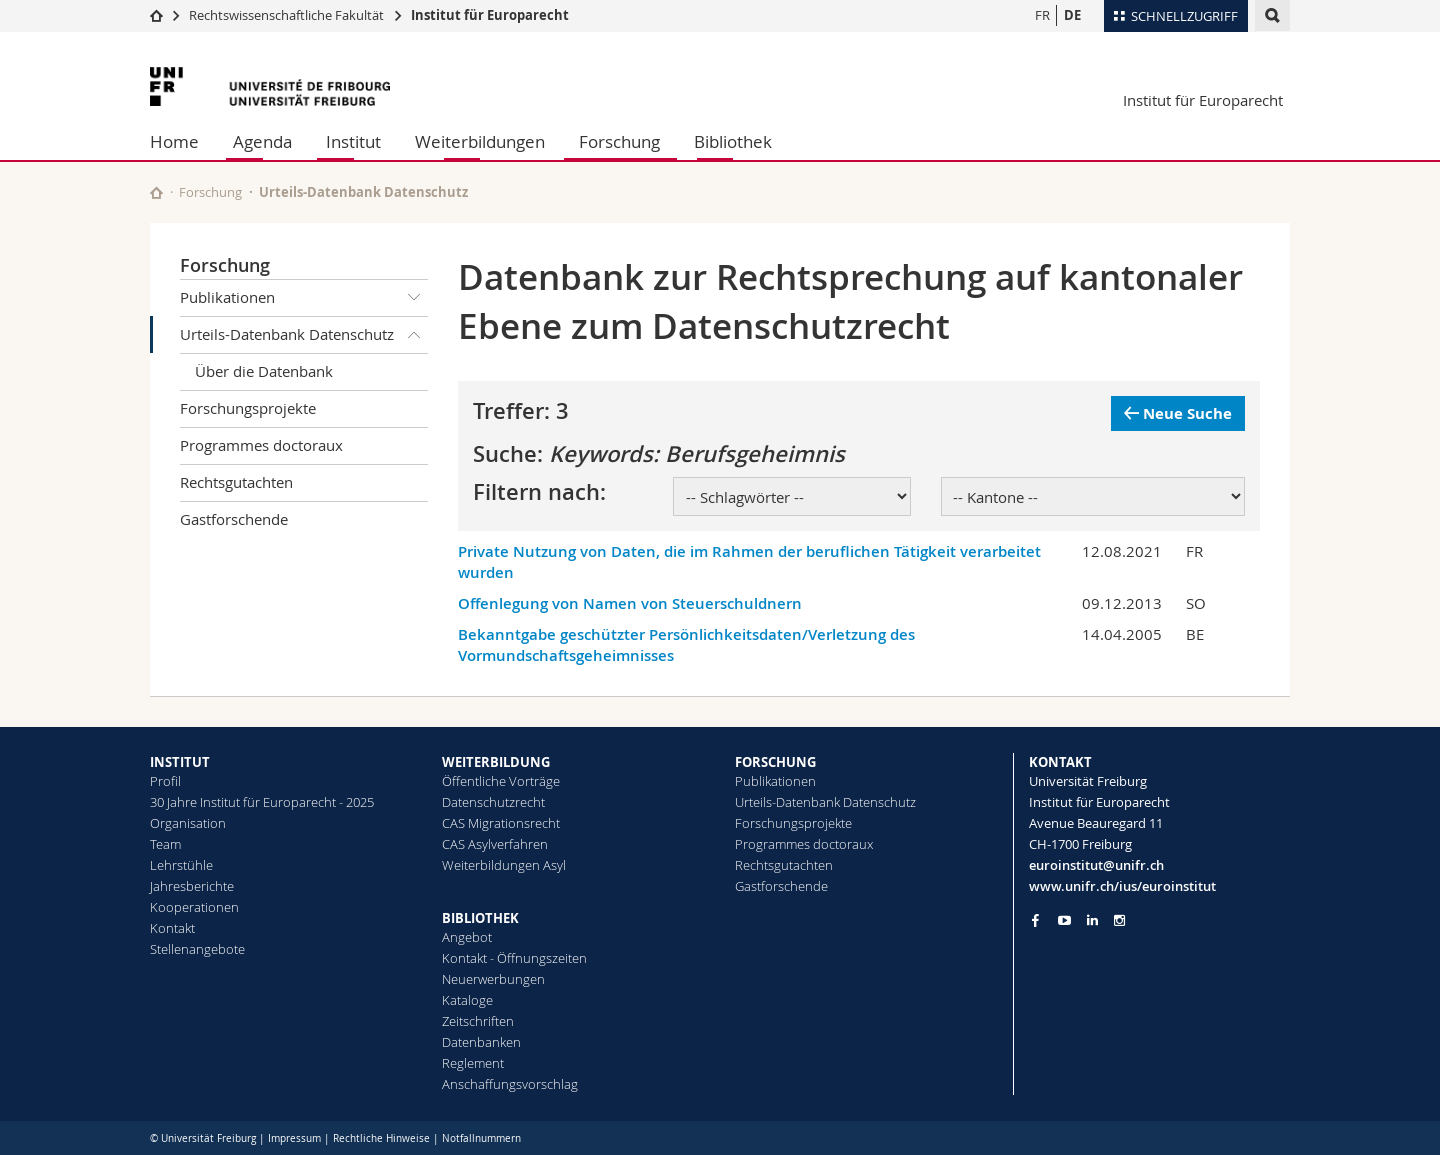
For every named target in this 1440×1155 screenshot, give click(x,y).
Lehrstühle (181, 865)
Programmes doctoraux (261, 445)
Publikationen (304, 298)
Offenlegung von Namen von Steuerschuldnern (630, 603)
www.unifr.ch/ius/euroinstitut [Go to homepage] (1122, 886)
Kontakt (172, 928)
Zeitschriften (478, 1021)
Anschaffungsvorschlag (510, 1084)
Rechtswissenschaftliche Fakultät (288, 15)
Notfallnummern (481, 1138)
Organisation (188, 823)
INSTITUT (180, 762)
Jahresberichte (192, 886)
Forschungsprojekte (248, 408)
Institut (353, 141)
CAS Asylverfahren (495, 844)
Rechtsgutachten (236, 482)
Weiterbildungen (480, 141)
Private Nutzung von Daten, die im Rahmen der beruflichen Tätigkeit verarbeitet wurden (749, 562)
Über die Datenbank (264, 371)
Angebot (467, 937)
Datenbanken (481, 1042)
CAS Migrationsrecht (501, 823)
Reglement (473, 1063)
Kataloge (467, 1000)
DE (1072, 15)
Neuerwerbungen (493, 979)
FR (1042, 15)
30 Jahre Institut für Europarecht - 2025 (262, 802)
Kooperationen (194, 907)
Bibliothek (733, 141)
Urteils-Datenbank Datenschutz (304, 335)
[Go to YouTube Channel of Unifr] (1064, 920)
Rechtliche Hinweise (381, 1138)
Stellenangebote (197, 949)
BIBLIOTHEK (480, 918)
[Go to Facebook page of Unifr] (1035, 920)
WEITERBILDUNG (496, 762)
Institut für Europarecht (490, 15)
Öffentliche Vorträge (501, 781)
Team (165, 844)
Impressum (294, 1138)
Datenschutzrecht (493, 802)
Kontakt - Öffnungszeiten (514, 958)
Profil (165, 781)
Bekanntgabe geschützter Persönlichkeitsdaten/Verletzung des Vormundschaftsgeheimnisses (686, 645)
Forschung (619, 141)
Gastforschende (234, 519)
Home (174, 141)
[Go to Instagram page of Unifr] (1119, 920)
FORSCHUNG (775, 762)
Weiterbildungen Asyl (504, 865)
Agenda (262, 141)
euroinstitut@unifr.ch (1096, 865)
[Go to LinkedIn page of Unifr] (1092, 920)
